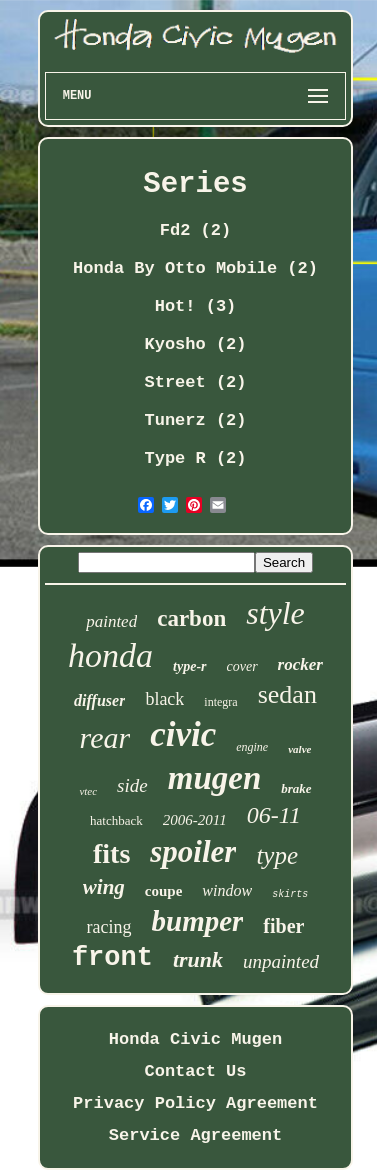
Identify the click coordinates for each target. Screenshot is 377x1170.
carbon (191, 618)
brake (296, 788)
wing (104, 887)
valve (299, 749)
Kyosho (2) (195, 344)
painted (111, 621)
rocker (300, 664)
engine (252, 747)
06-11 (274, 815)
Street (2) (195, 382)
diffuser (99, 700)
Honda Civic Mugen (195, 1039)
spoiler (193, 851)
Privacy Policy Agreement (195, 1103)
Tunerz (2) (195, 420)
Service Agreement (195, 1135)
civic (183, 734)
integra (220, 702)
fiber (283, 926)
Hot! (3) (196, 306)
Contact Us (195, 1071)
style (275, 613)
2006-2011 (195, 820)
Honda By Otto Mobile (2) (195, 268)
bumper (198, 921)
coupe (164, 891)
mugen (215, 778)
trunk (198, 959)
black (164, 699)
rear (105, 737)
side (132, 785)
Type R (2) (195, 458)
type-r (189, 666)
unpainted (281, 961)
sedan (287, 694)
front (112, 958)
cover (242, 666)
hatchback (116, 820)
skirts (290, 894)
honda (110, 655)
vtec (88, 791)
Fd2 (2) (195, 230)
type (277, 855)
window (227, 890)
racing (109, 927)
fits (111, 853)
